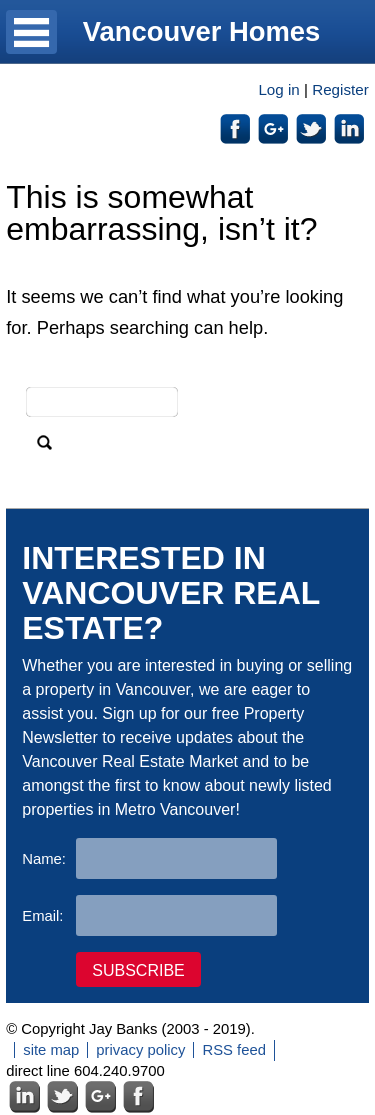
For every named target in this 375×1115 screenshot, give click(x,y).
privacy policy (140, 1050)
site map (51, 1050)
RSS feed (234, 1050)
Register (340, 89)
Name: (44, 859)
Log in (278, 89)
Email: (42, 916)
